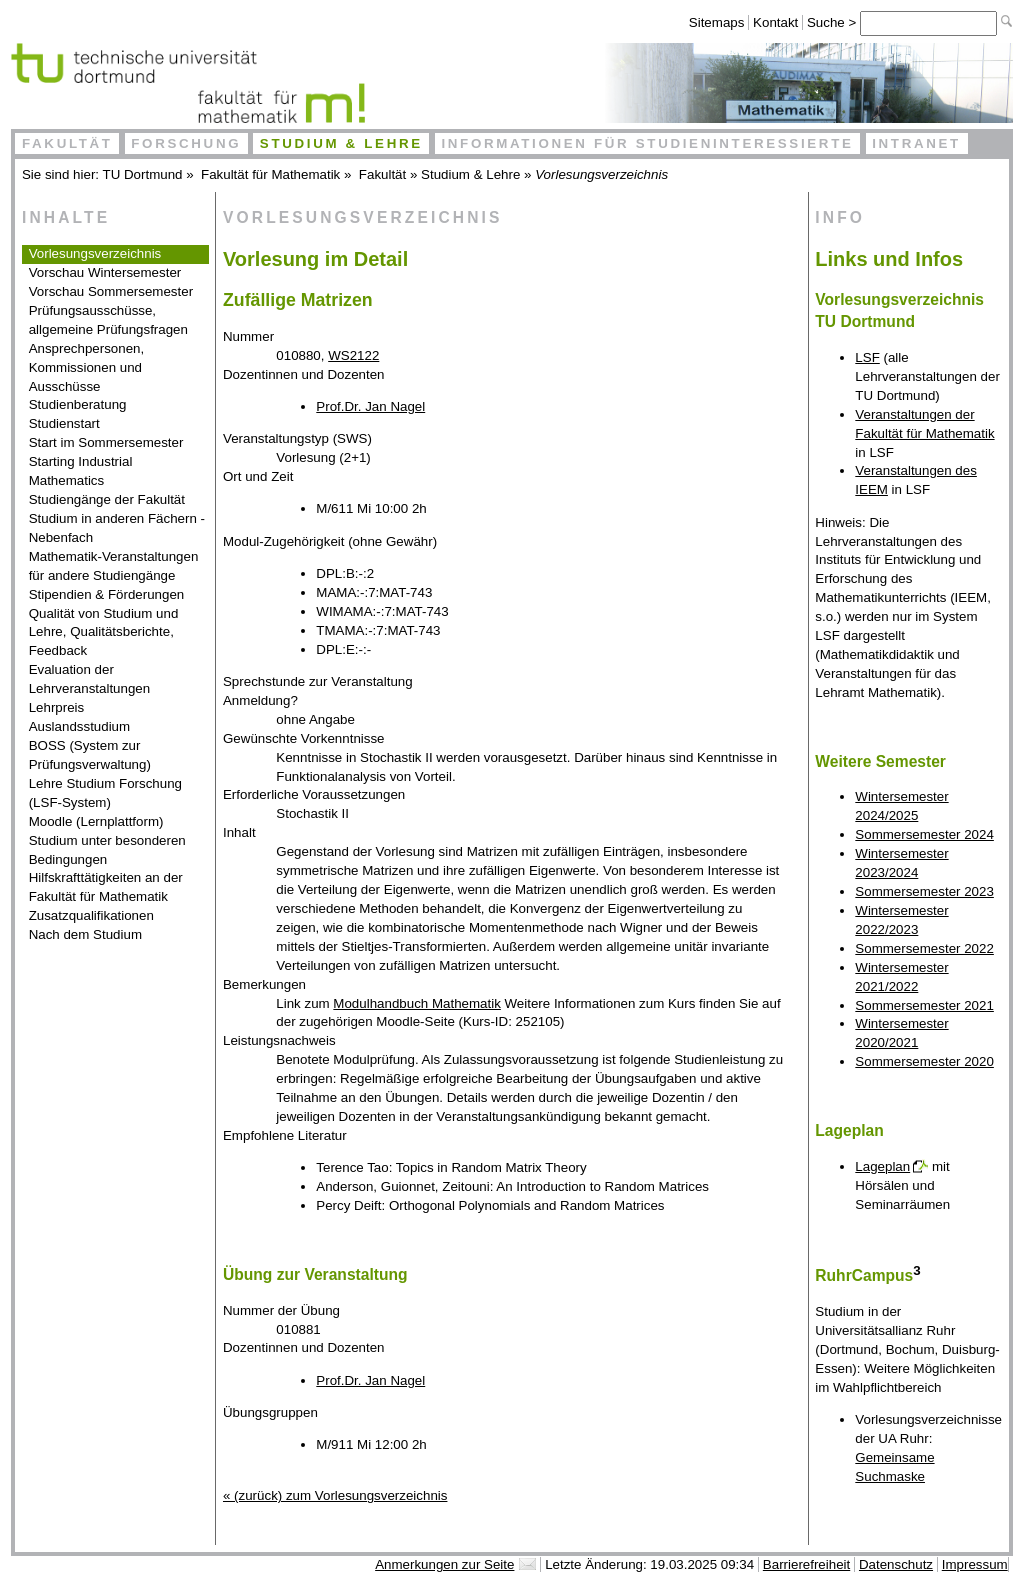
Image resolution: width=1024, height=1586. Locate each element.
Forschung (186, 143)
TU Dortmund (143, 174)
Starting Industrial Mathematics (81, 471)
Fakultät (67, 143)
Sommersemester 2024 (924, 834)
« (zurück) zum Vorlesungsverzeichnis (335, 1495)
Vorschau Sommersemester (111, 291)
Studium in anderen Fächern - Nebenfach (117, 528)
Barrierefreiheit (806, 1564)
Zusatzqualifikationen (91, 915)
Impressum (975, 1564)
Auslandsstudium (80, 726)
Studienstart (64, 423)
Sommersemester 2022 (924, 948)
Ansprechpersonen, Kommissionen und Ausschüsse (87, 367)
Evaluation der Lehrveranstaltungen (90, 679)
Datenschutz (896, 1564)
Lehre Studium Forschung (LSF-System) (105, 793)
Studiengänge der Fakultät (107, 499)
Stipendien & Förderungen (107, 594)
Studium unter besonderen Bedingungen (107, 850)
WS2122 (353, 355)
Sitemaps (717, 22)
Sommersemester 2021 (924, 1005)
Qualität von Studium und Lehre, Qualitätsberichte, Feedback (104, 632)
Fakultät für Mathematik (270, 174)
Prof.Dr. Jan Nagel (370, 406)
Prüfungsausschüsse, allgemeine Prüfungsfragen (108, 320)
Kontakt (775, 22)
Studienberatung (78, 404)
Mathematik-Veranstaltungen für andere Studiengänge (114, 566)
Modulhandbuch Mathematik (416, 1003)
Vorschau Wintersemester (105, 272)
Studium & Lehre (341, 143)
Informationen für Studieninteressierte (647, 143)
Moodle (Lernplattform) (96, 821)
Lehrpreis (57, 707)
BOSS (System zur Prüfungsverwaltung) (90, 755)
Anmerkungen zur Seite (444, 1564)
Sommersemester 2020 (924, 1061)
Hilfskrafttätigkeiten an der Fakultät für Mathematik (106, 887)
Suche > (833, 22)
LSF (867, 357)
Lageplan (882, 1166)
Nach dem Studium (85, 934)
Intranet (916, 143)
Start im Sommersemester (106, 442)
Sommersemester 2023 (924, 891)
